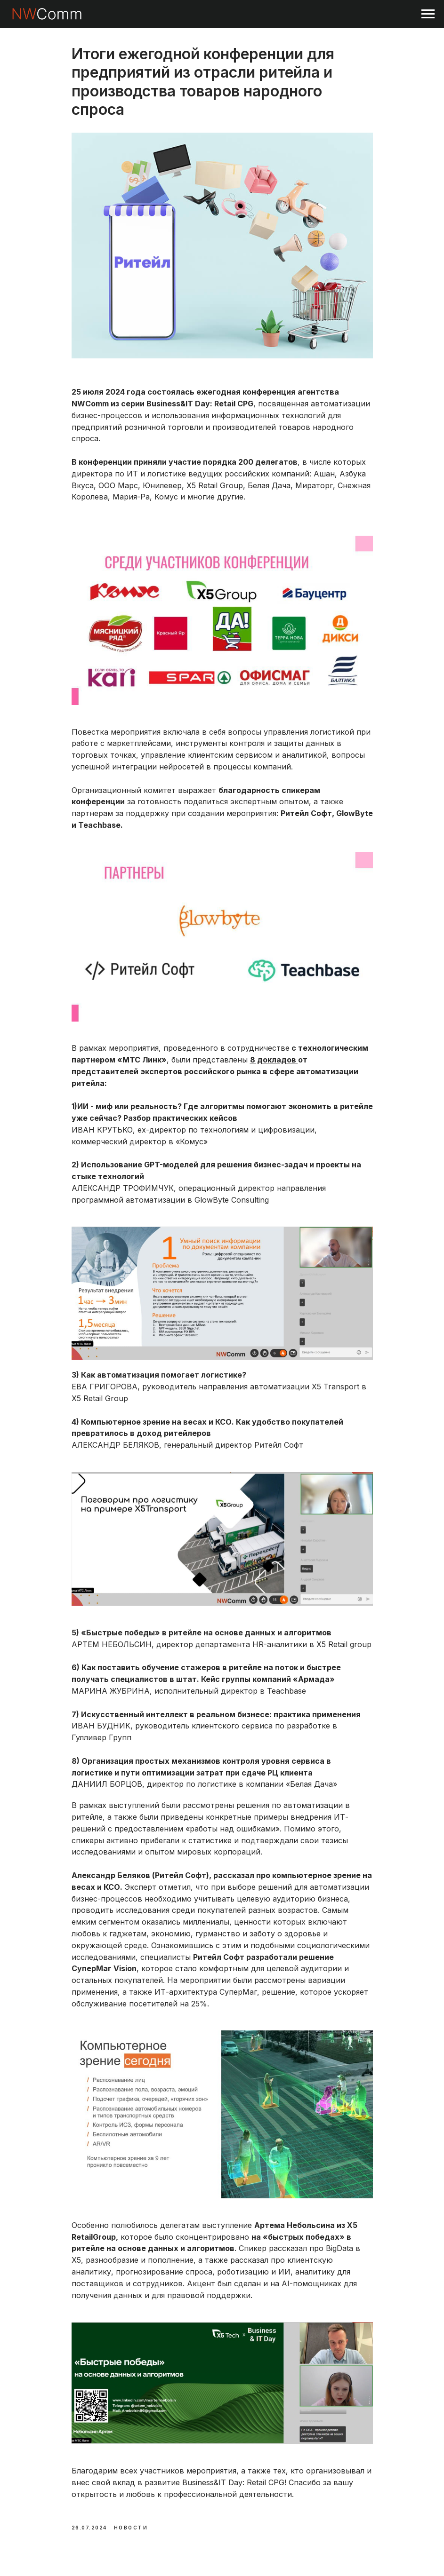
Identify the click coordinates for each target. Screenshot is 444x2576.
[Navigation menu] (428, 14)
